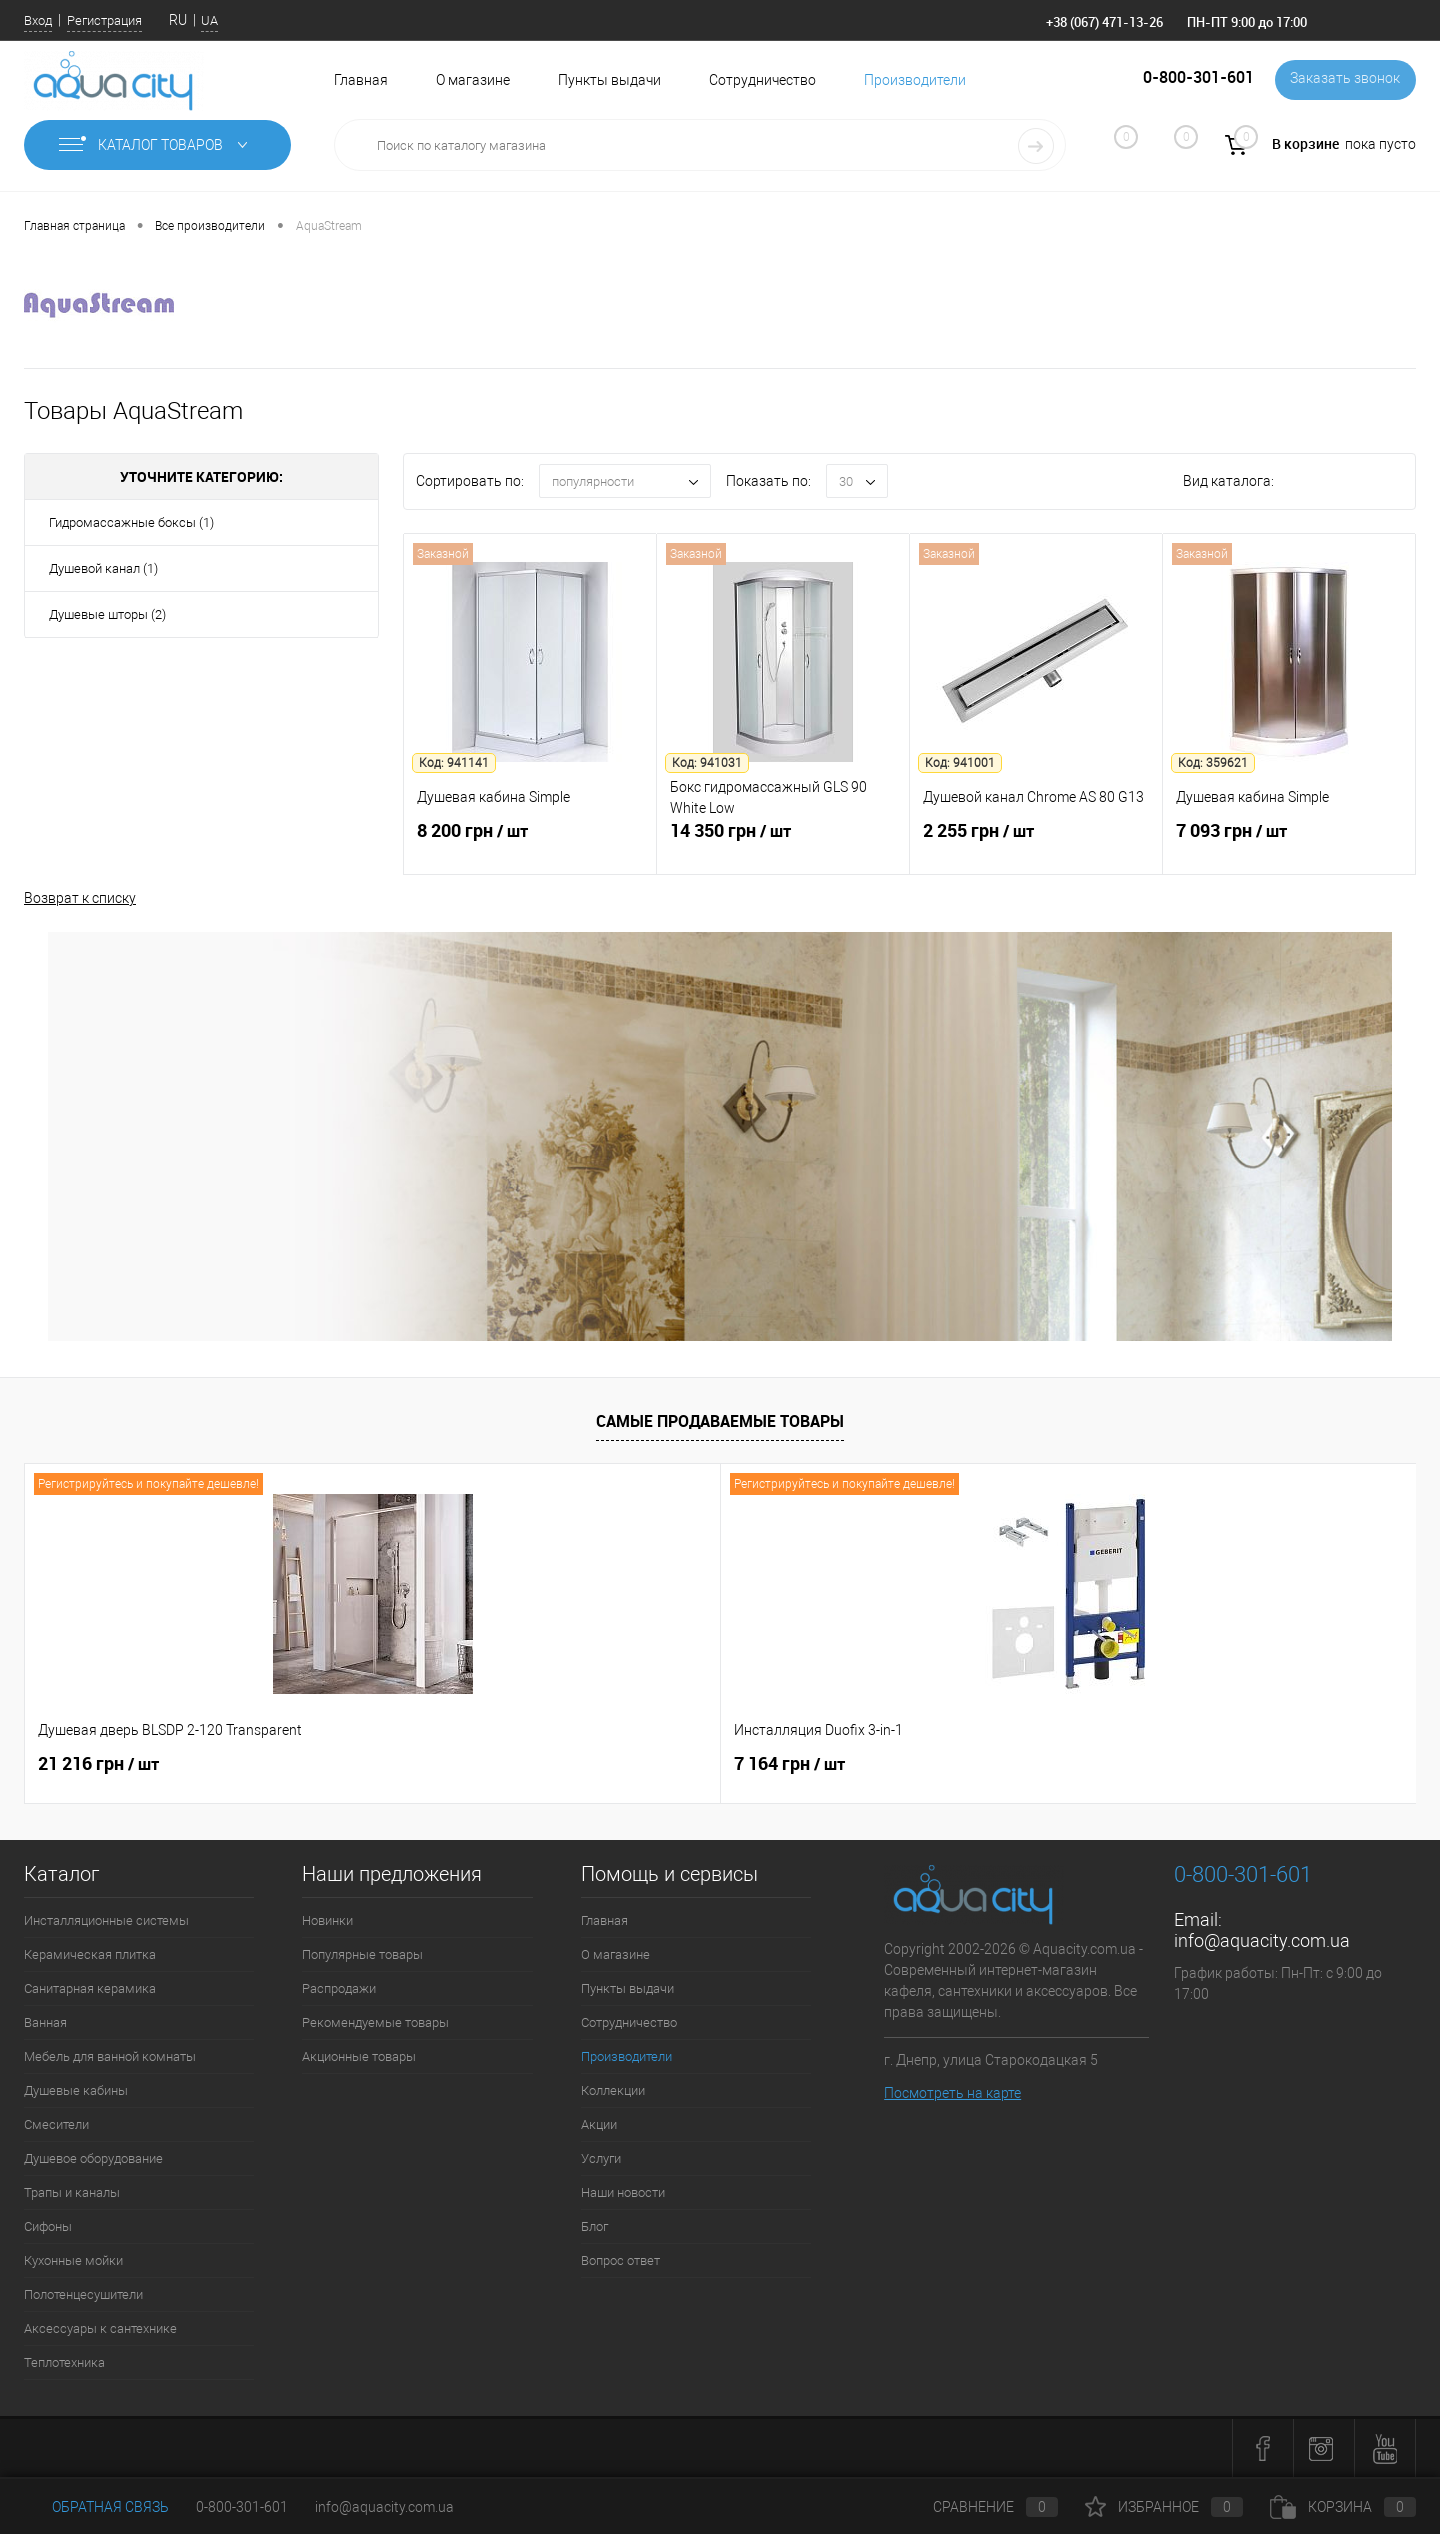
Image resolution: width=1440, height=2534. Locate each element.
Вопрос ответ (620, 2260)
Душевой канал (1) (103, 568)
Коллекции (613, 2090)
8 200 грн (530, 845)
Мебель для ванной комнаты (110, 2056)
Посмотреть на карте (952, 2093)
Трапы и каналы (72, 2192)
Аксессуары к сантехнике (100, 2328)
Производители (915, 80)
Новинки (327, 1920)
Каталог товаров (157, 145)
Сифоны (48, 2226)
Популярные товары (362, 1954)
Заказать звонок (1343, 80)
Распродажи (339, 1988)
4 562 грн (894, 1775)
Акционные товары (359, 2056)
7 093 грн (1289, 845)
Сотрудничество (762, 80)
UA (209, 20)
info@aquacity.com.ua (1262, 1940)
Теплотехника (64, 2362)
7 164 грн (441, 1764)
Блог (594, 2226)
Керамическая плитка (90, 1954)
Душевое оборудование (93, 2158)
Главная (361, 80)
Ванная (45, 2022)
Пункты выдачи (609, 80)
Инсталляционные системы (106, 1920)
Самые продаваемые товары (720, 1421)
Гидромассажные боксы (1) (131, 522)
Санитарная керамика (90, 1988)
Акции (599, 2124)
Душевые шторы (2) (107, 614)
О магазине (473, 80)
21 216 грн (98, 1764)
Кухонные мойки (73, 2260)
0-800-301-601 (242, 2507)
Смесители (56, 2124)
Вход (38, 20)
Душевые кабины (76, 2090)
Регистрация (104, 20)
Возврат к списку (80, 897)
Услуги (601, 2158)
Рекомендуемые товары (375, 2022)
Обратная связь (96, 2507)
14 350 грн (783, 845)
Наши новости (623, 2192)
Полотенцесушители (83, 2294)
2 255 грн (1036, 845)
